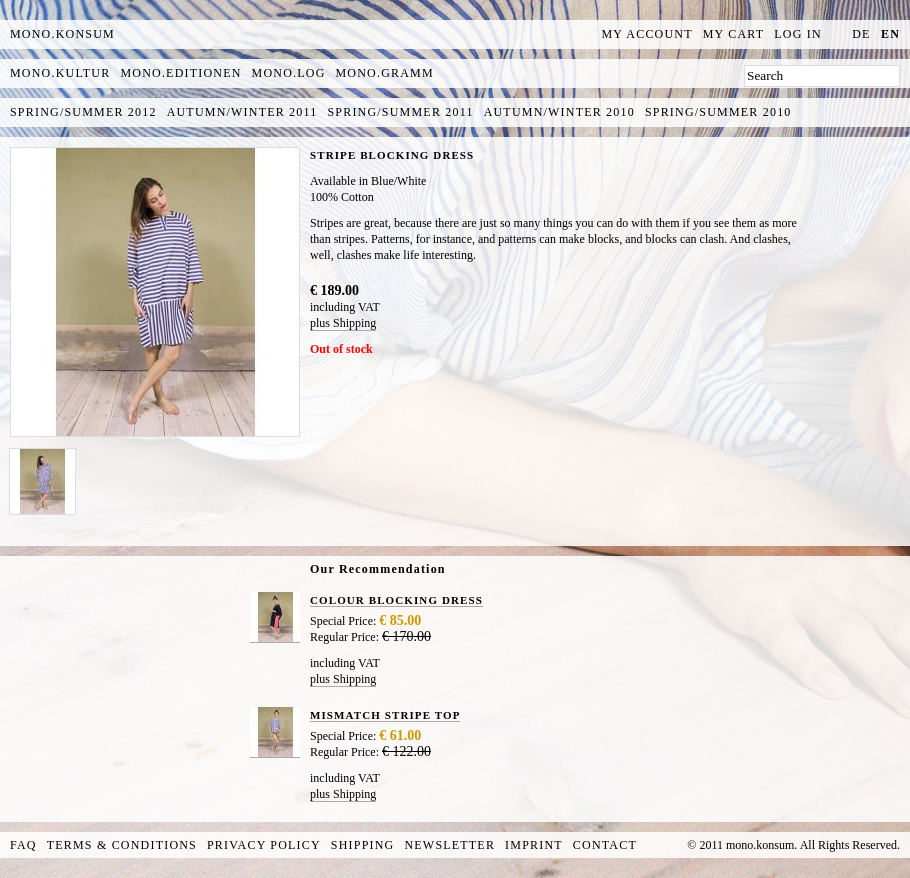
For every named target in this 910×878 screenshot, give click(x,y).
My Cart (734, 34)
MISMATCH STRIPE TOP (385, 715)
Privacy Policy (264, 845)
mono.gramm (385, 73)
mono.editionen (180, 73)
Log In (798, 34)
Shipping (363, 845)
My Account (647, 34)
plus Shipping (343, 323)
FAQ (23, 845)
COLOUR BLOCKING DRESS (396, 600)
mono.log (289, 73)
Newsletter (449, 845)
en (890, 34)
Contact (605, 845)
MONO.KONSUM (62, 34)
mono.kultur (60, 73)
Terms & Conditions (122, 845)
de (861, 34)
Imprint (534, 845)
